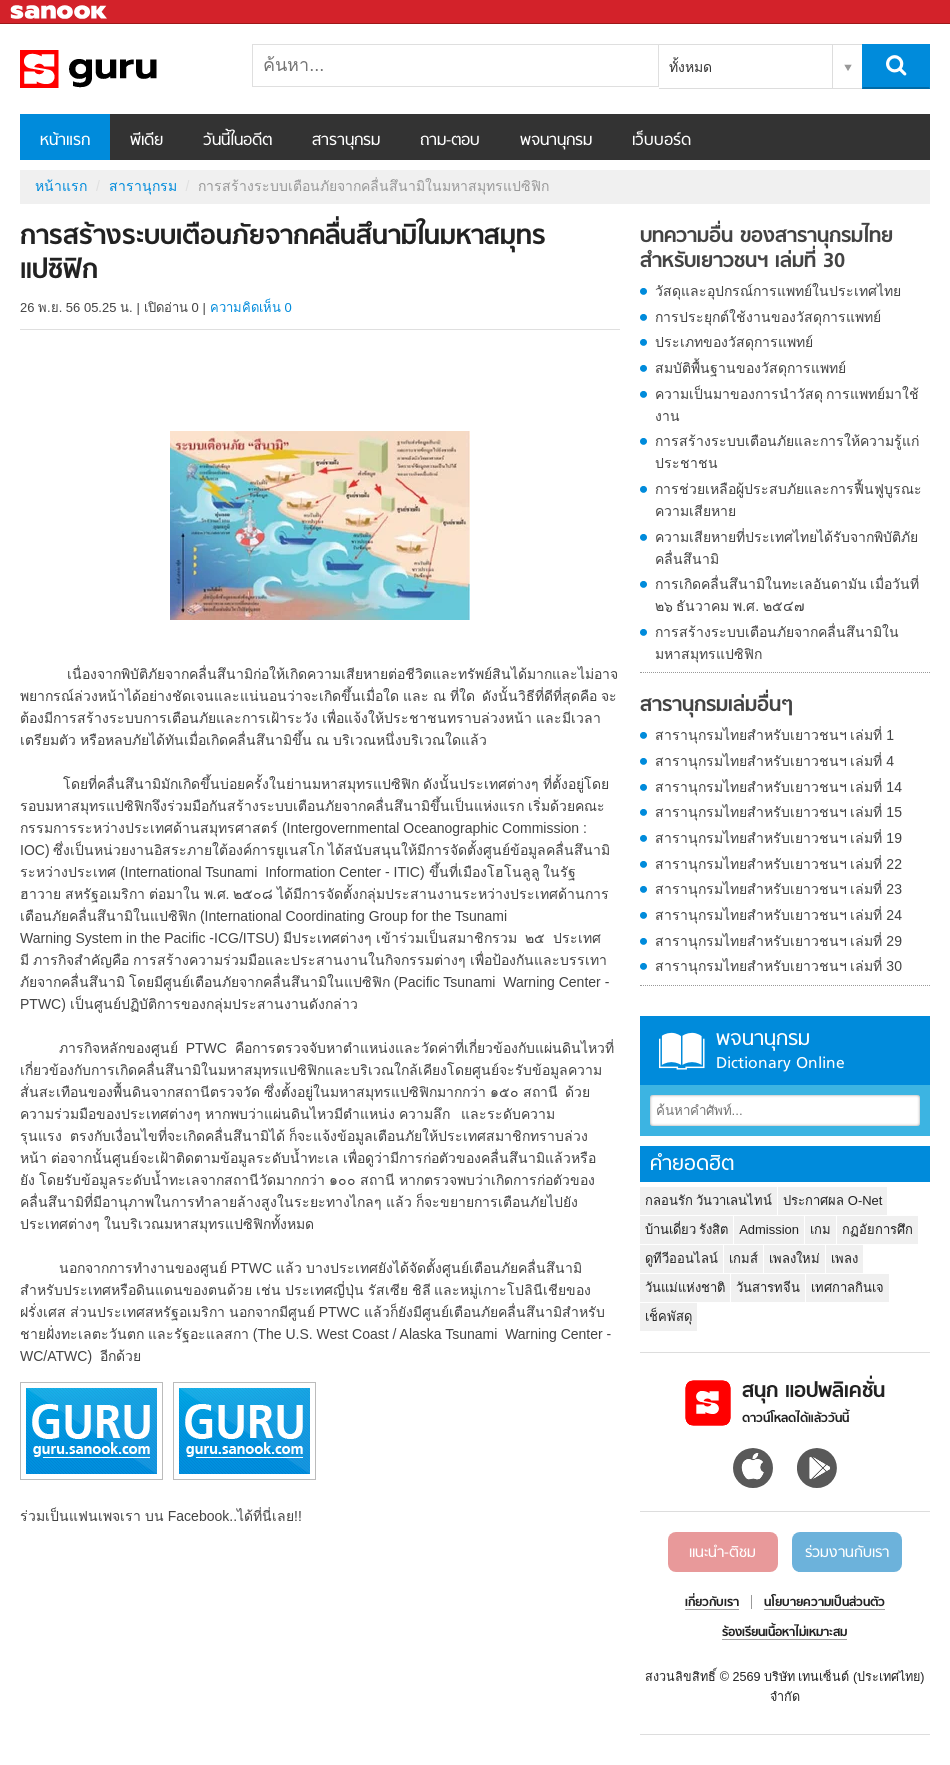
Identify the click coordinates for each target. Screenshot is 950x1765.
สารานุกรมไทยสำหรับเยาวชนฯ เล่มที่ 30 (778, 966)
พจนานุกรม (556, 141)
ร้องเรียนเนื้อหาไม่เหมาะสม (784, 1633)
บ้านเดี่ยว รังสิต (687, 1229)
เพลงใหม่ (794, 1258)
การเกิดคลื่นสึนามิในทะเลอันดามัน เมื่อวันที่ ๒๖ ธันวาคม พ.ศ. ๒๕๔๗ (787, 595)
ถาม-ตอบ (450, 141)
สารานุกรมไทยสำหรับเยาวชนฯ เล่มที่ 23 (778, 889)
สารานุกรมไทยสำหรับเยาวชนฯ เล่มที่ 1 (775, 735)
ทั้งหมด (690, 67)
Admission (769, 1229)
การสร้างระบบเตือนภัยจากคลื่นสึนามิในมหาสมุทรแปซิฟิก (777, 643)
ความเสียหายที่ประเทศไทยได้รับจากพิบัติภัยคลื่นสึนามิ (786, 548)
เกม (820, 1229)
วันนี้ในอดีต (237, 141)
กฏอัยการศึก (877, 1229)
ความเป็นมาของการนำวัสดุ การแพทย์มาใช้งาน (787, 405)
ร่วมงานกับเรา (847, 1553)
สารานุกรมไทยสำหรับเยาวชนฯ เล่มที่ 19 (778, 838)
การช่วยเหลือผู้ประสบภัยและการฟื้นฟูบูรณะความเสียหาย (788, 500)
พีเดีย (146, 141)
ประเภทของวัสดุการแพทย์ (734, 342)
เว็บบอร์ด (661, 141)
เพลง (844, 1258)
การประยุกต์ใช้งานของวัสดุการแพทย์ (768, 317)
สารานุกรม (346, 141)
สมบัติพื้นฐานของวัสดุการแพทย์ (750, 368)
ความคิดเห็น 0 (251, 307)
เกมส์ (743, 1258)
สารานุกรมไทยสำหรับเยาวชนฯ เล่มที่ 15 (778, 812)
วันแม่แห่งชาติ (685, 1287)
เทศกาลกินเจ (847, 1287)
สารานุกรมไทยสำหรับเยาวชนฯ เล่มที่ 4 (775, 761)
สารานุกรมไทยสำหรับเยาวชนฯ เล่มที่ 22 (778, 864)
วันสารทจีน (768, 1287)
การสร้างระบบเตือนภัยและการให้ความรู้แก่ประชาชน (787, 452)
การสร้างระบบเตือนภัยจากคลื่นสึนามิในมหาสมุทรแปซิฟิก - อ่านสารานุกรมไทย (125, 69)
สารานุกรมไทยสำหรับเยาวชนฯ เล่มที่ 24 (778, 915)
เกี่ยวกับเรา (712, 1603)
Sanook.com (60, 12)
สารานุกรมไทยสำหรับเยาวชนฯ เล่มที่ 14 (778, 787)
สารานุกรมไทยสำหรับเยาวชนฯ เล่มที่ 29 (778, 941)
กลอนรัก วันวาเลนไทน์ (709, 1200)
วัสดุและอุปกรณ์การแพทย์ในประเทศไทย (778, 291)
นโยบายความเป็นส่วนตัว (824, 1603)
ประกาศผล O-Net (832, 1200)
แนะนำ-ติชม (722, 1553)
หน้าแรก (65, 141)
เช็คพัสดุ (668, 1316)
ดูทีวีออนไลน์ (681, 1258)
